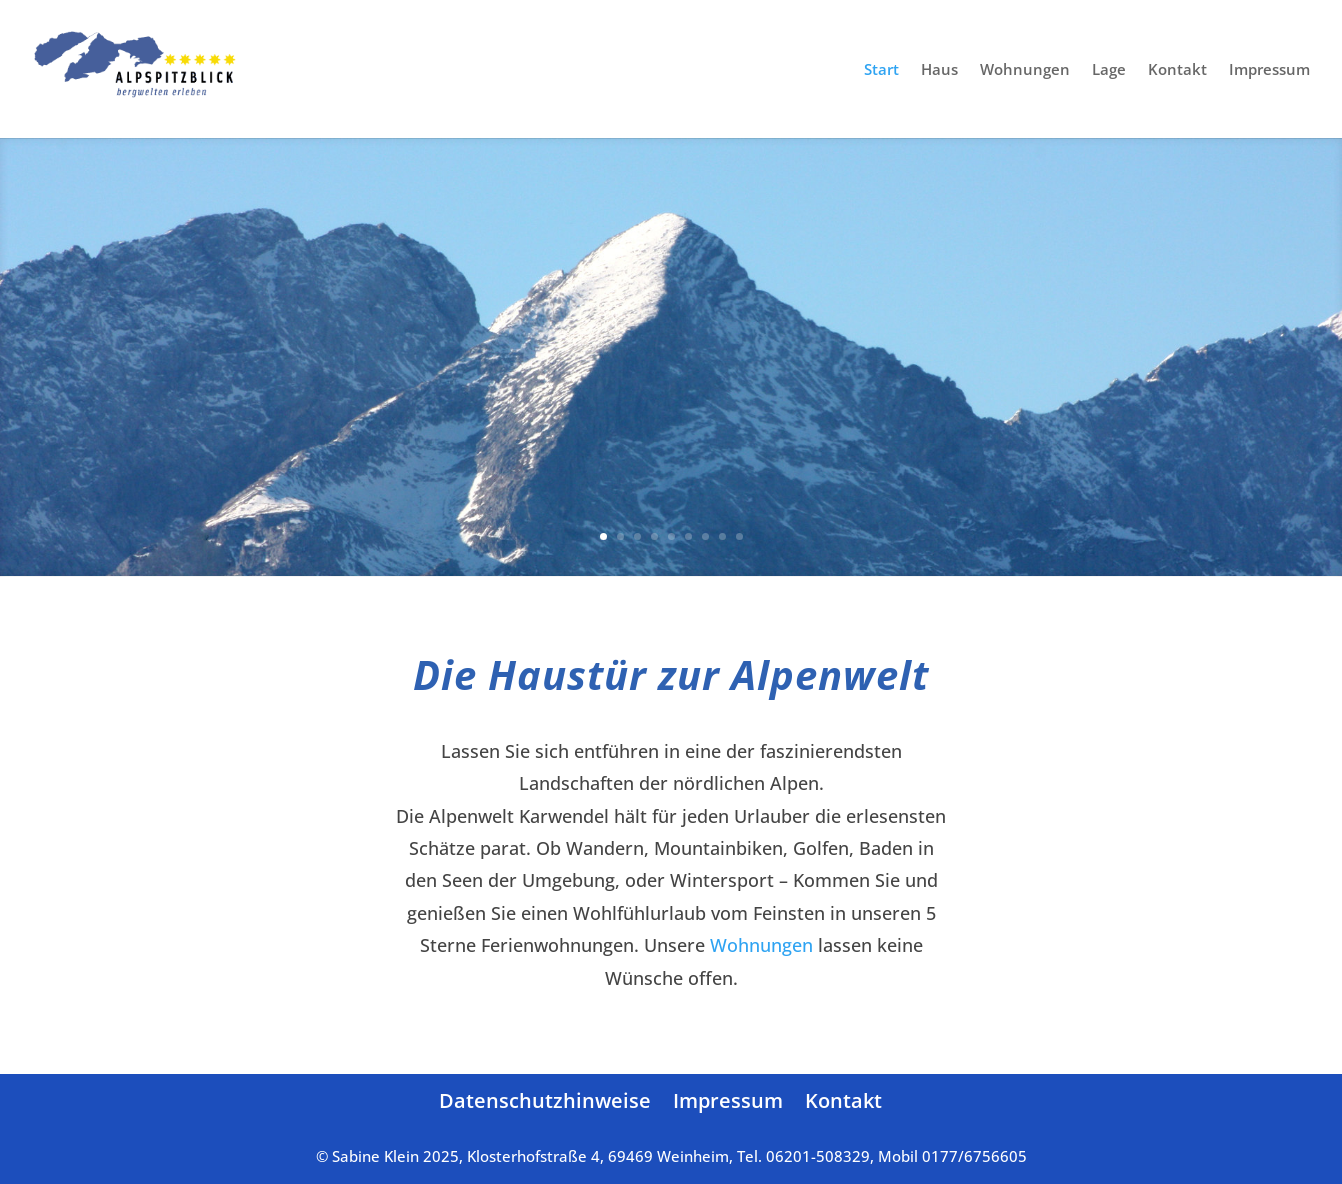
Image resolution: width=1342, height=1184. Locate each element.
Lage (1109, 70)
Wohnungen (1025, 70)
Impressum (1269, 70)
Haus (939, 70)
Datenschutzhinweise (545, 1100)
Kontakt (1177, 70)
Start (881, 70)
